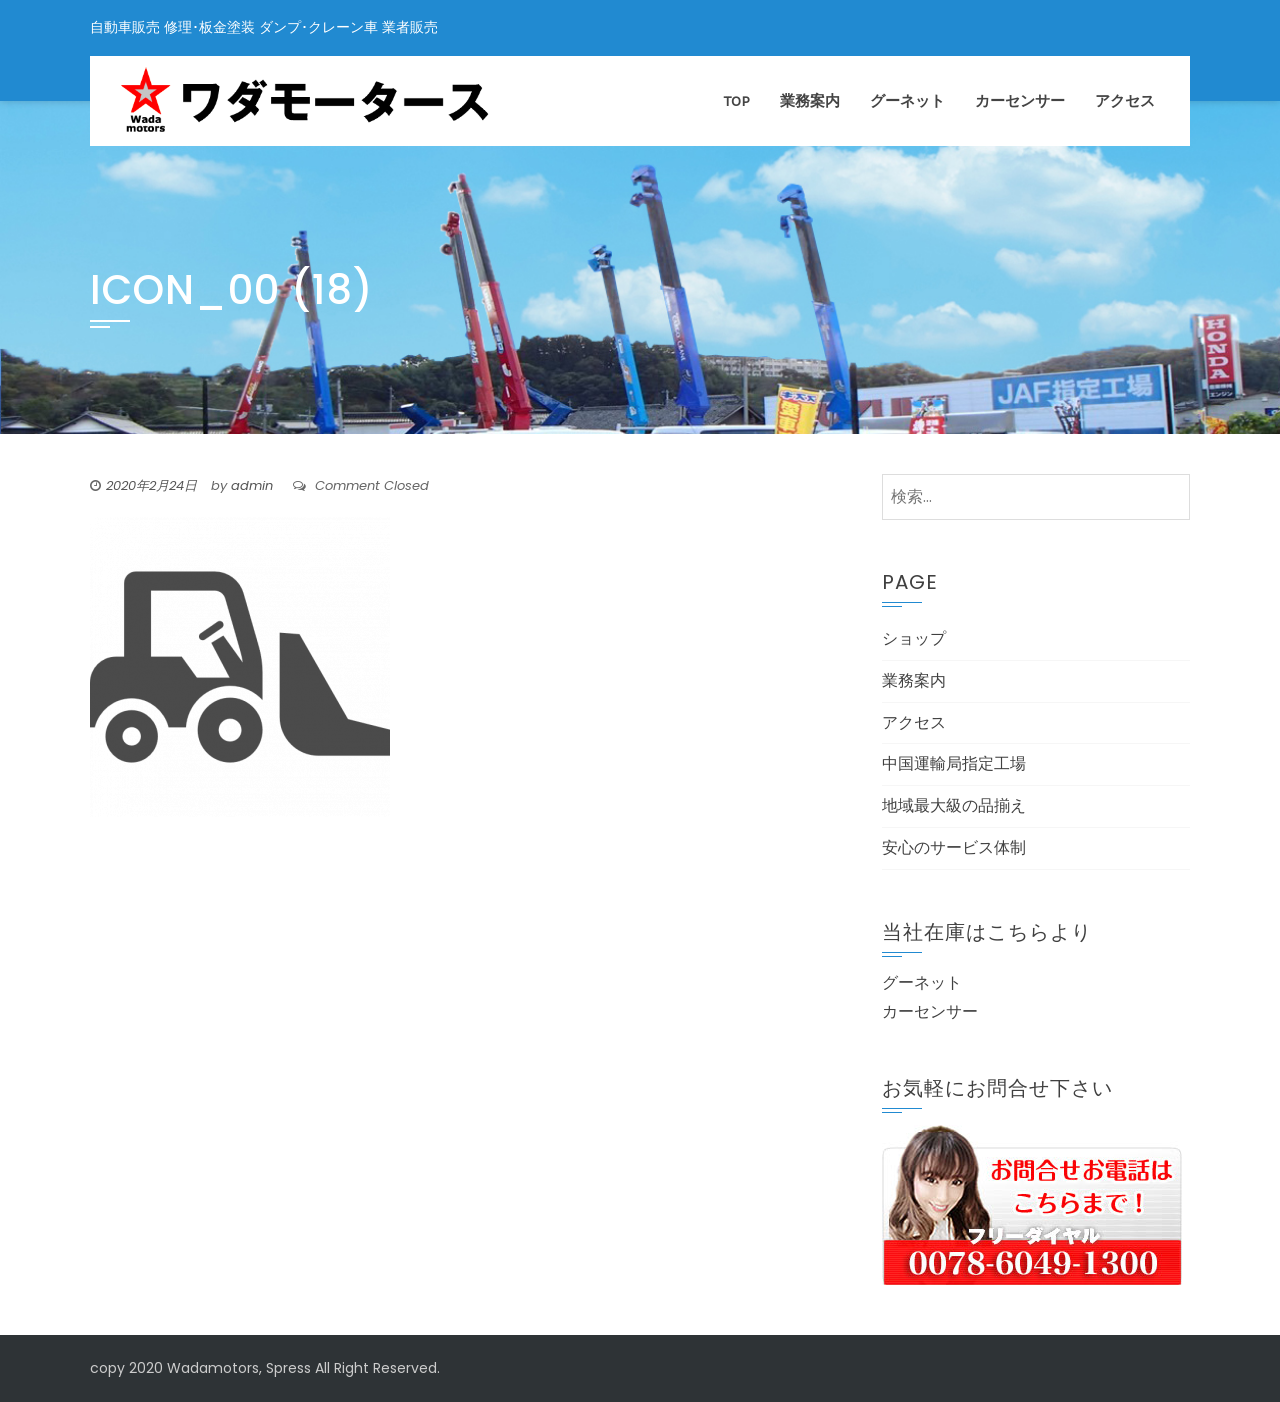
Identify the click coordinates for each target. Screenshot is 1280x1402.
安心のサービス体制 (954, 847)
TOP (737, 101)
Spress (288, 1368)
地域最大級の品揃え (954, 805)
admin (252, 485)
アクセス (1125, 101)
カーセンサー (1020, 101)
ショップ (914, 638)
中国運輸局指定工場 (954, 763)
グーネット (907, 101)
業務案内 (810, 101)
